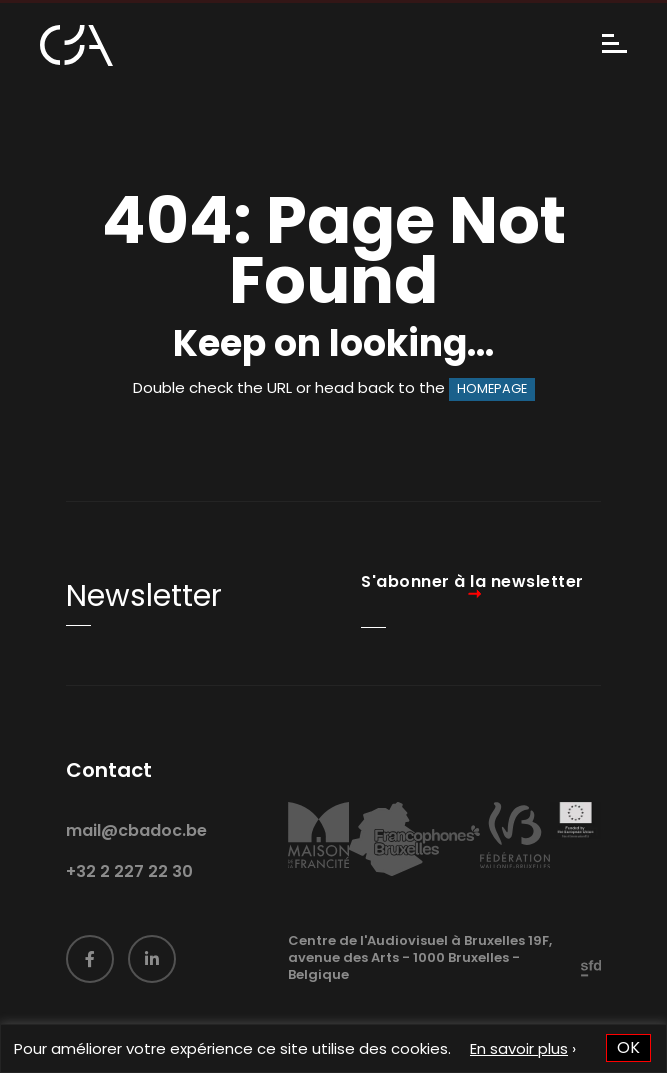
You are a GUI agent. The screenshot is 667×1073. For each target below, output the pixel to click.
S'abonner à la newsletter (472, 582)
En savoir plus (519, 1048)
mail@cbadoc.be (136, 851)
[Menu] (614, 45)
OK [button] (628, 1047)
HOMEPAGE (492, 388)
